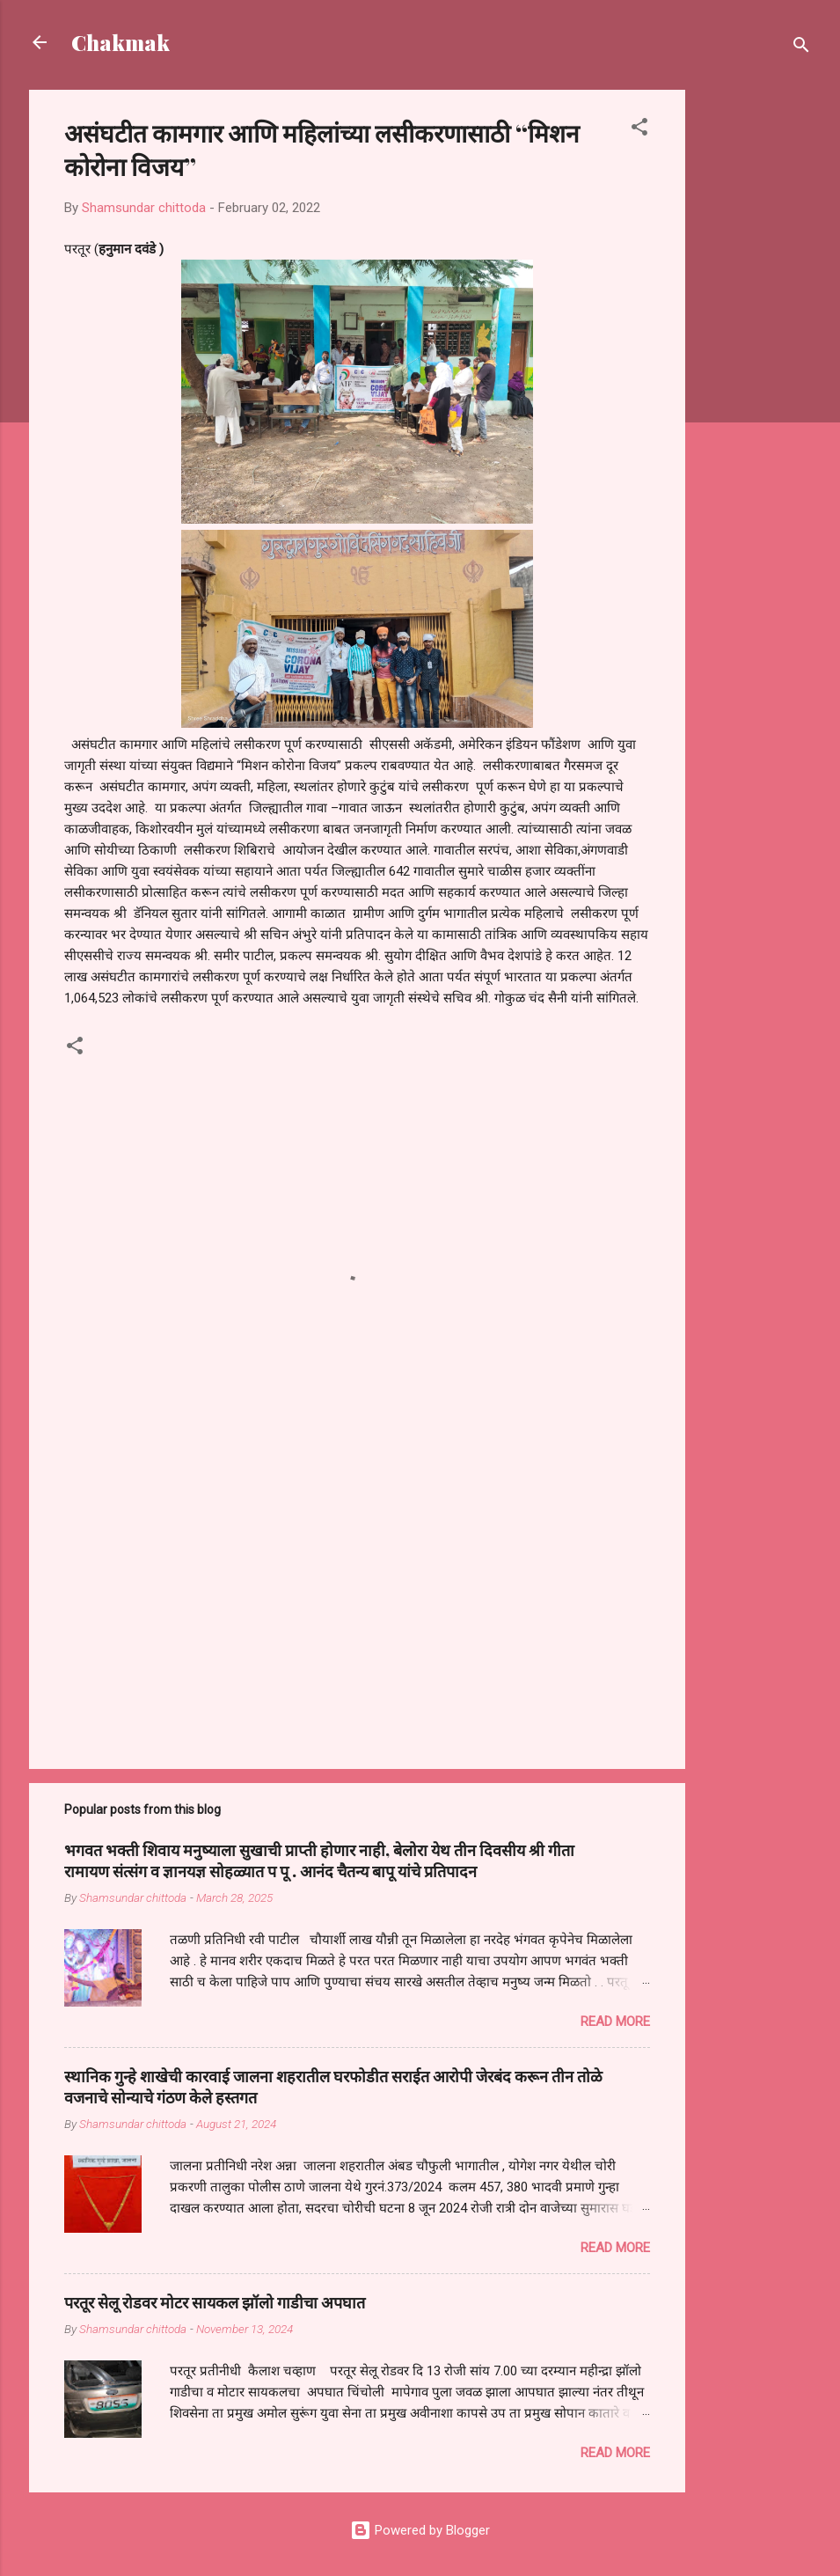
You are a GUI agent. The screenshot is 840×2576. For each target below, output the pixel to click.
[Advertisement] (755, 354)
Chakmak (120, 42)
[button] (639, 129)
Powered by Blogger (420, 2530)
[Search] (801, 48)
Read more (615, 2021)
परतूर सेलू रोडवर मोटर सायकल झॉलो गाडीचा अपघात (214, 2302)
